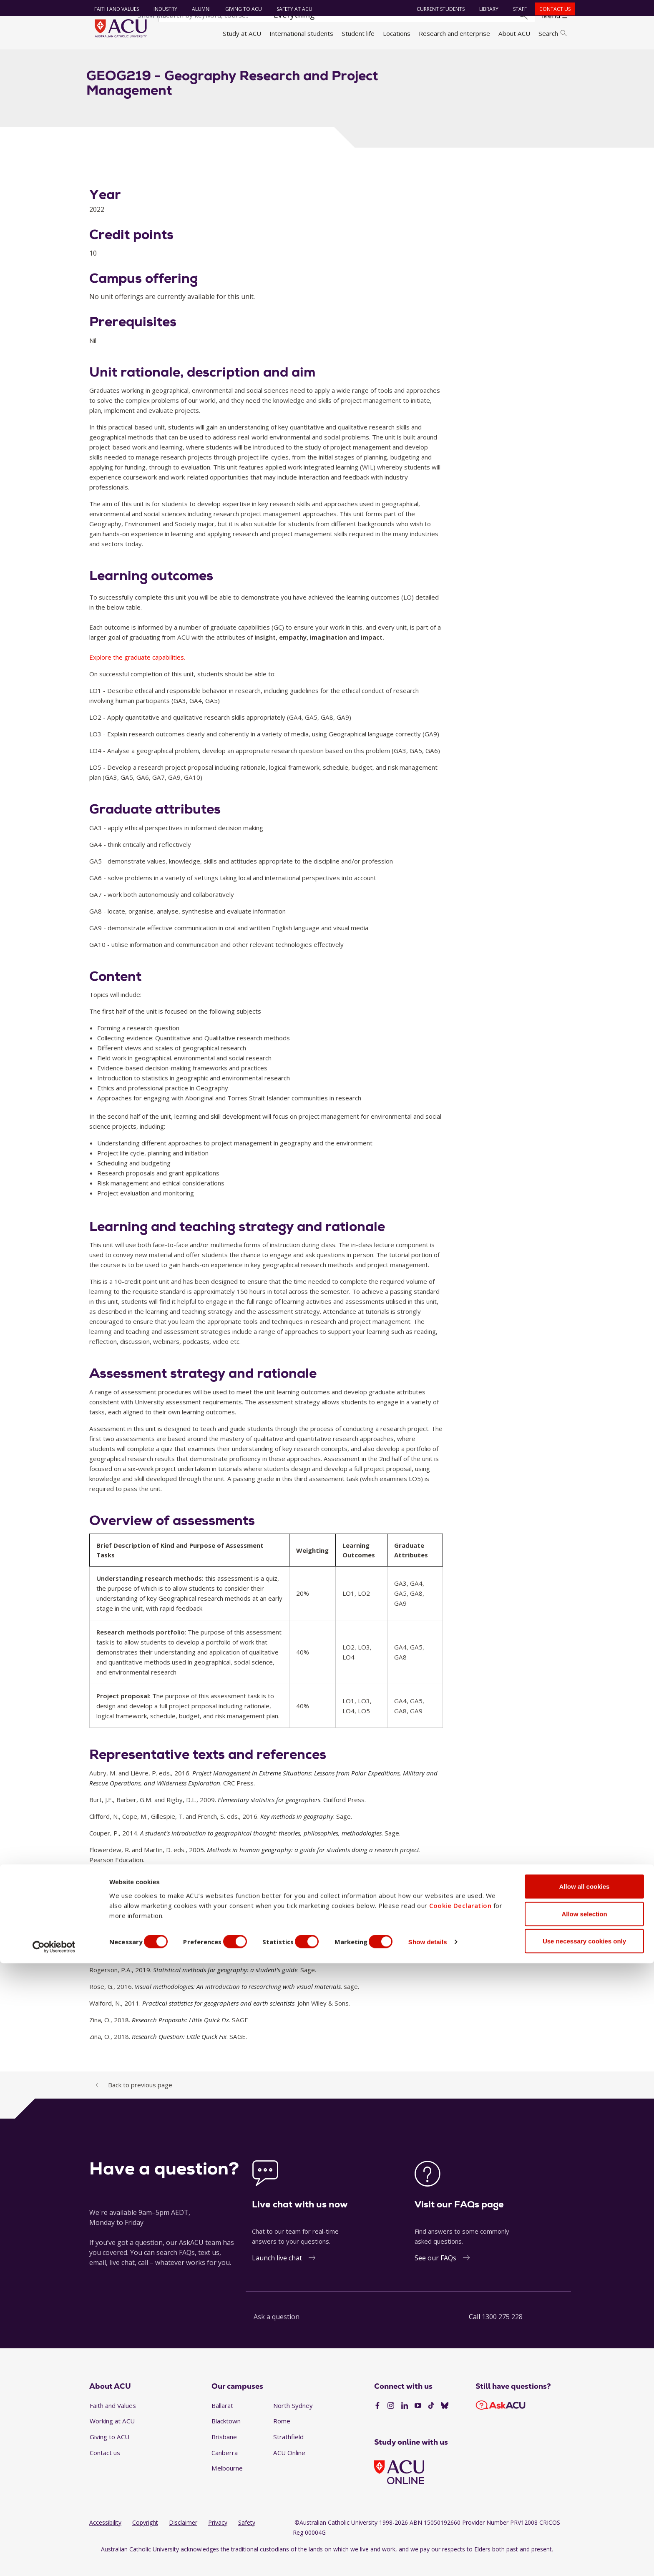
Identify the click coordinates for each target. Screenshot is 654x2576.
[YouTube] (418, 2421)
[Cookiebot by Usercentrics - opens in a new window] (54, 2559)
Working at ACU (112, 2436)
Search (552, 33)
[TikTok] (431, 2421)
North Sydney (293, 2420)
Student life (358, 33)
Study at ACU (242, 33)
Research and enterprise (454, 33)
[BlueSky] (444, 2421)
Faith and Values (113, 9)
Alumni (198, 9)
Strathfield (288, 2452)
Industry (162, 9)
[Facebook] (377, 2421)
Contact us (551, 9)
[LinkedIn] (404, 2421)
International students (301, 33)
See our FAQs (435, 2272)
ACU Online (289, 2467)
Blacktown (226, 2436)
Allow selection (584, 2526)
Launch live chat (277, 2272)
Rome (281, 2436)
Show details (447, 2554)
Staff (516, 9)
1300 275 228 (502, 2331)
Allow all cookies (584, 2499)
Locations (396, 33)
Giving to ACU (240, 9)
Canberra (224, 2467)
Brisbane (224, 2452)
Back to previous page (140, 2099)
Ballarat (222, 2420)
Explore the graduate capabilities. (137, 672)
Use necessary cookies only (584, 2553)
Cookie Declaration (460, 2517)
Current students (437, 9)
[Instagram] (390, 2421)
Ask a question (276, 2331)
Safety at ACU (291, 9)
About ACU (514, 33)
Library (485, 9)
